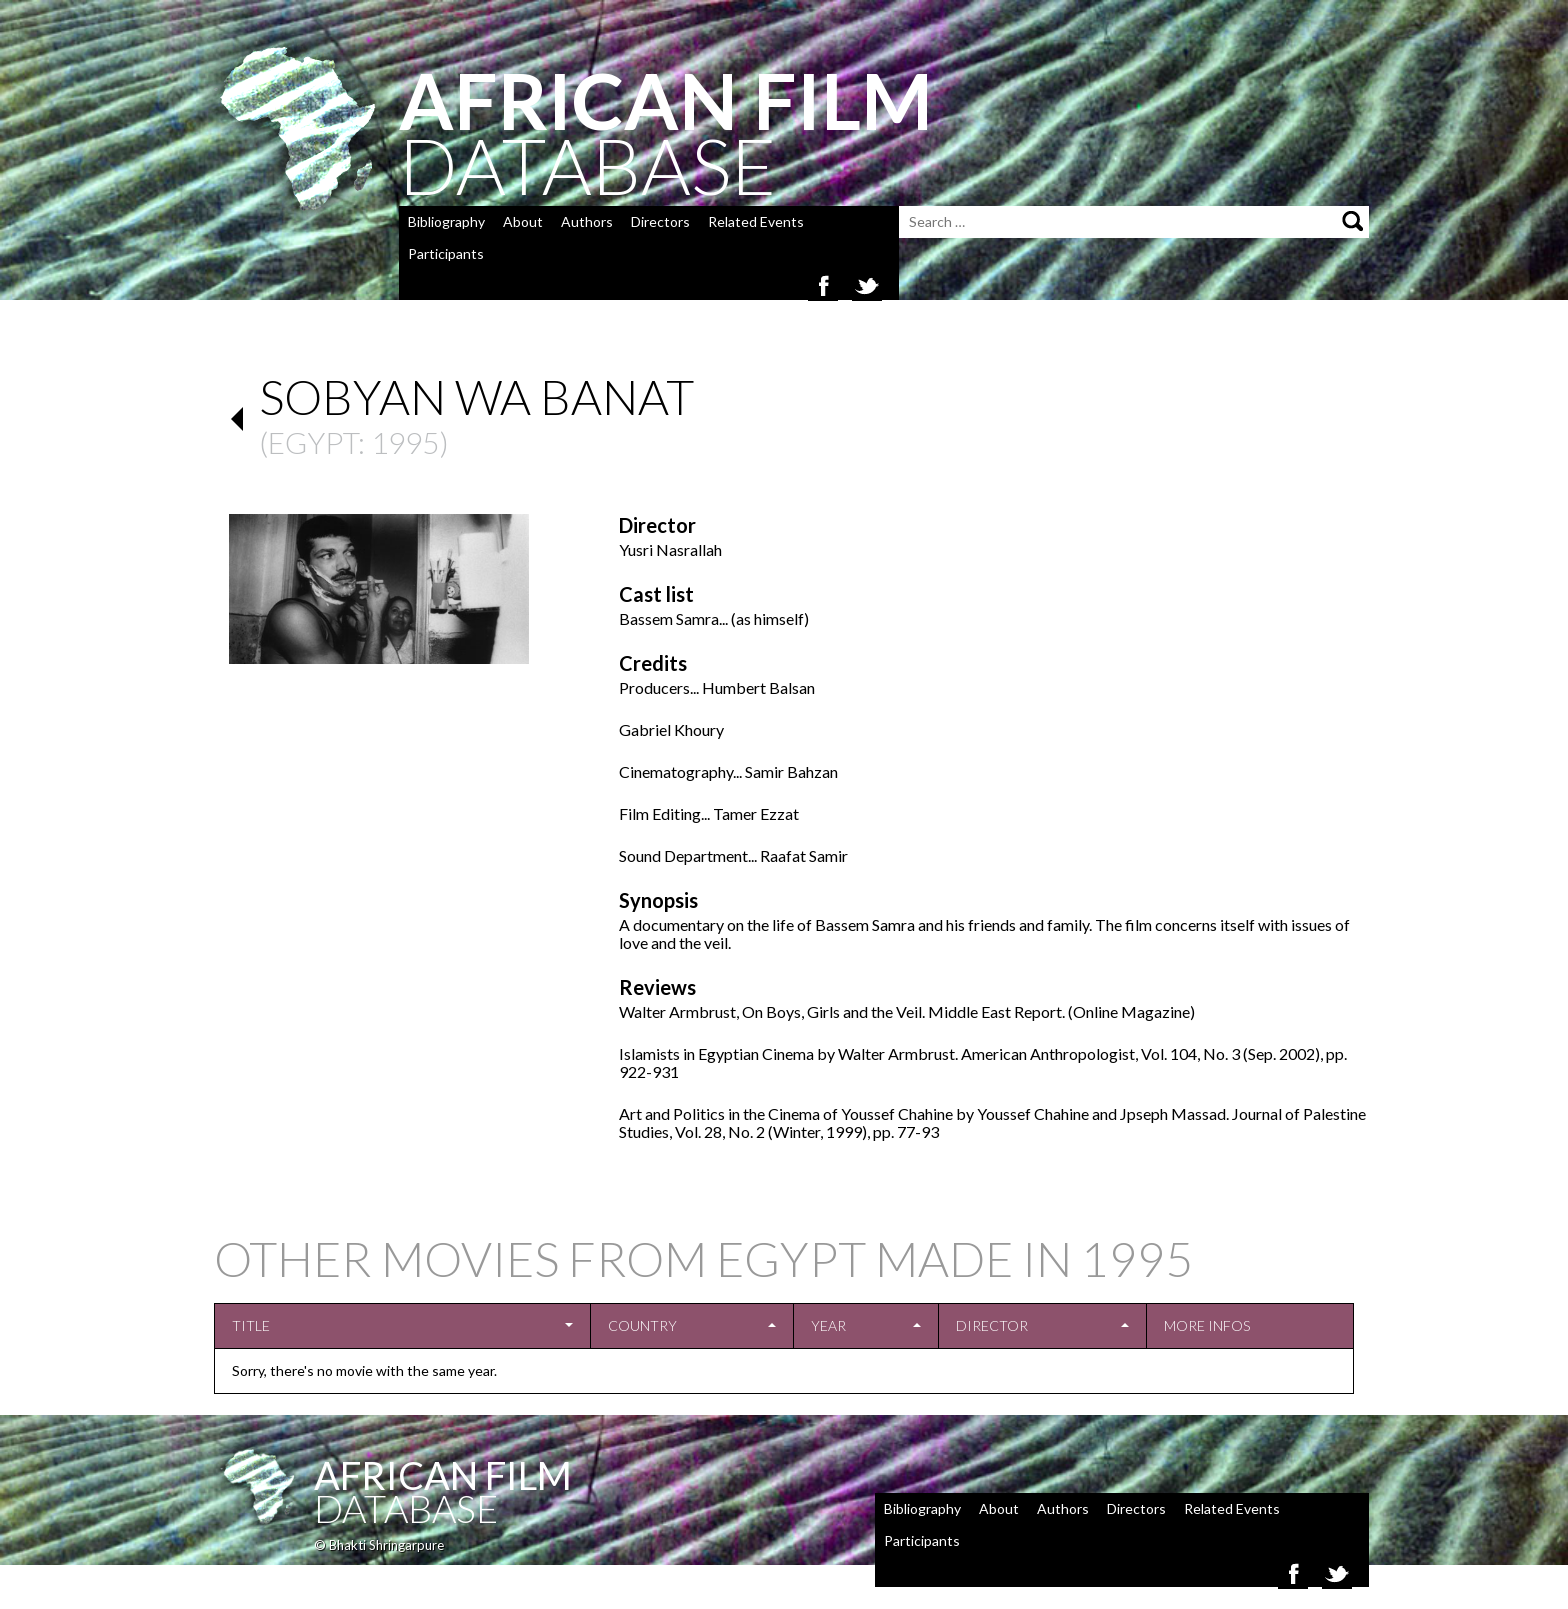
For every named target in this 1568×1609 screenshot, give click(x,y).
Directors (660, 221)
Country (642, 1325)
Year (828, 1325)
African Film (443, 1475)
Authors (587, 221)
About (523, 221)
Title (251, 1325)
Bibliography (446, 221)
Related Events (756, 221)
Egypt (313, 442)
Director (992, 1325)
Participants (446, 253)
